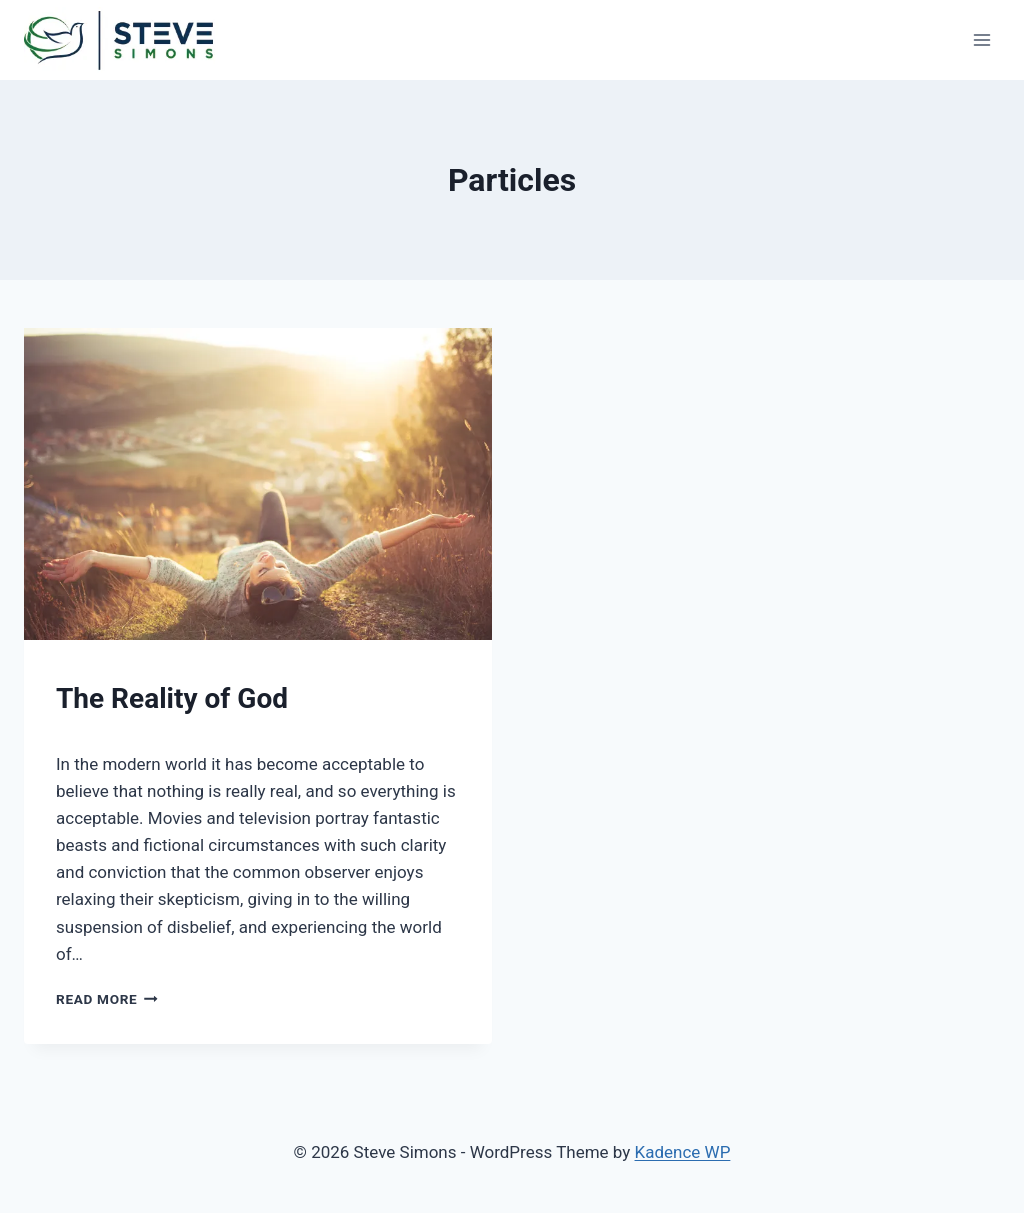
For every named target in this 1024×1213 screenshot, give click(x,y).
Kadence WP (683, 1152)
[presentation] (258, 484)
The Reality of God (172, 698)
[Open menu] (981, 39)
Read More (107, 999)
